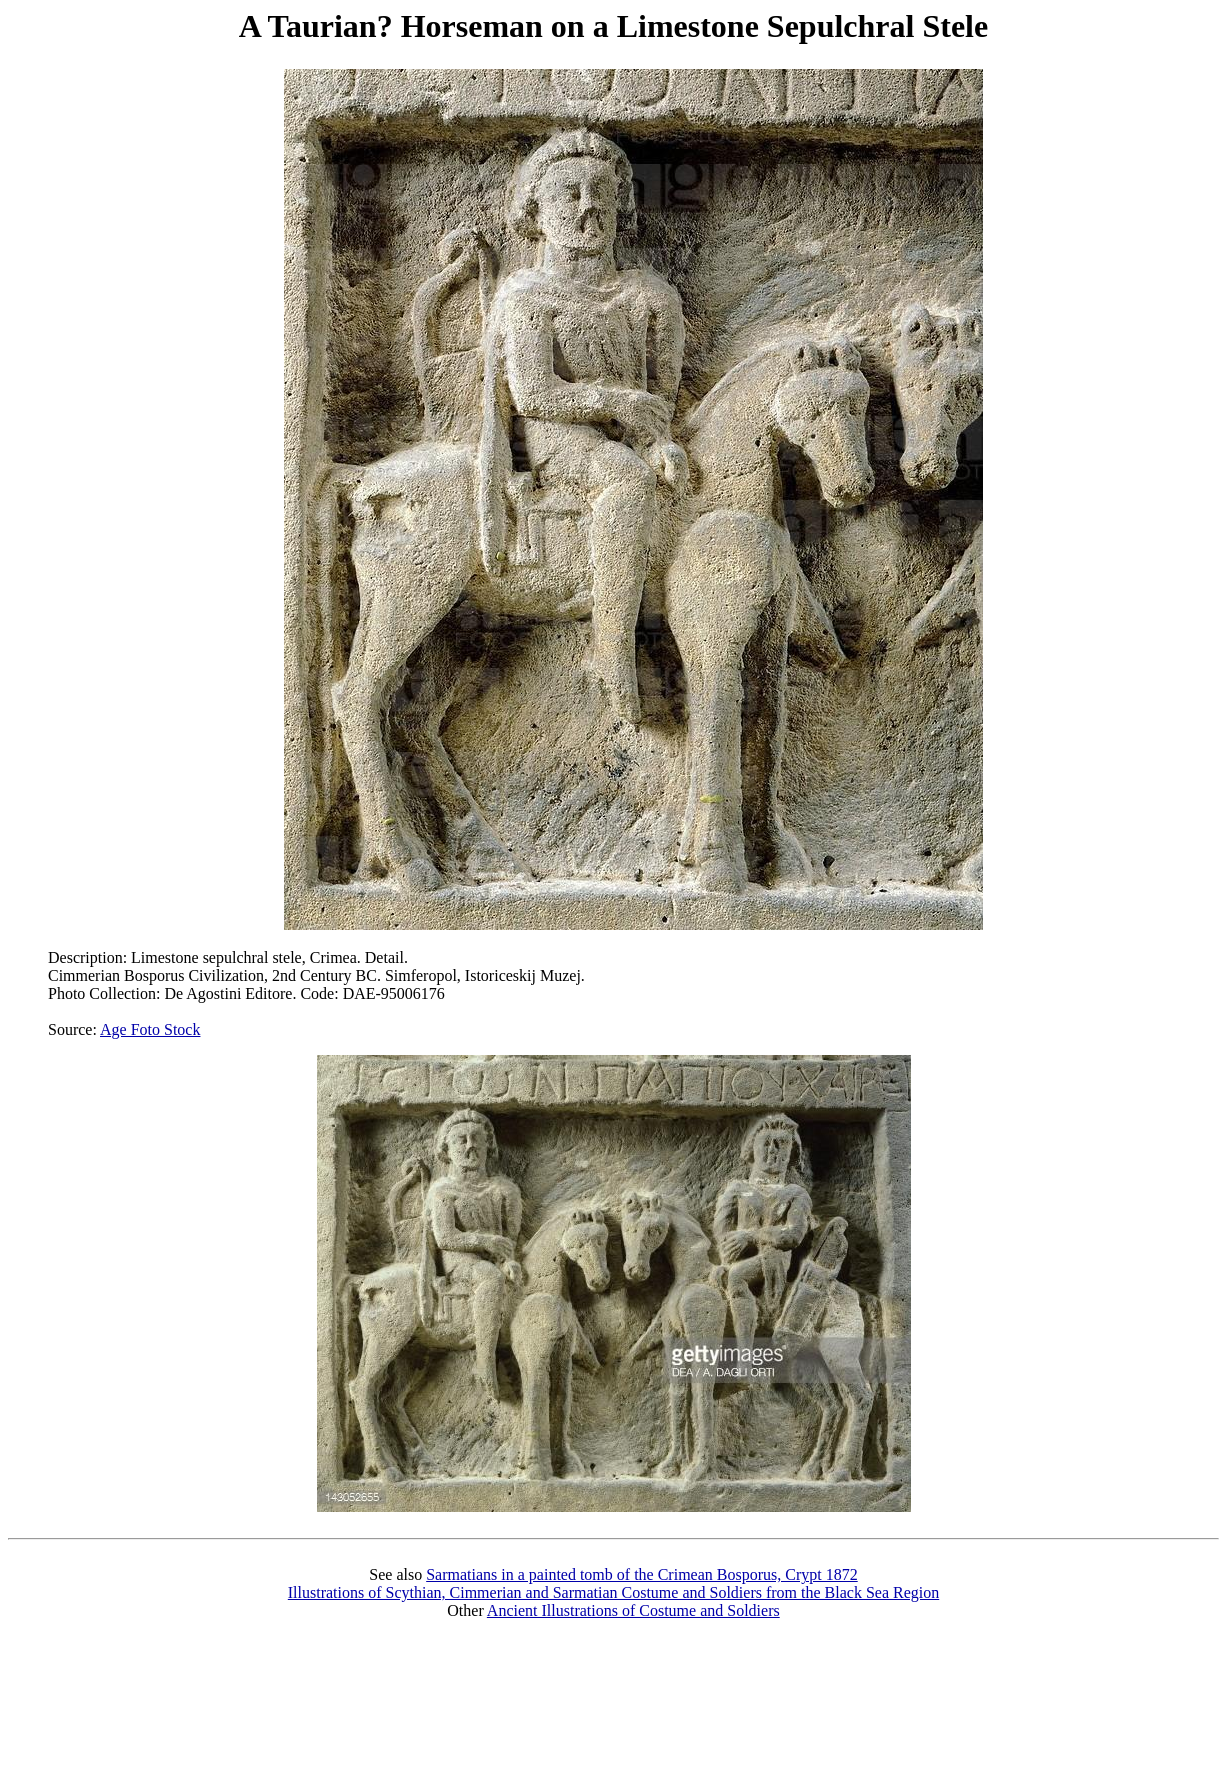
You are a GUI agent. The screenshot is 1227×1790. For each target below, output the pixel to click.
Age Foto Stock (150, 1029)
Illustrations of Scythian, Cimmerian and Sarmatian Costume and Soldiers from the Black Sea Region (613, 1592)
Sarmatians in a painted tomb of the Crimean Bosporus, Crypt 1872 (642, 1574)
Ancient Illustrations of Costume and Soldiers (633, 1610)
